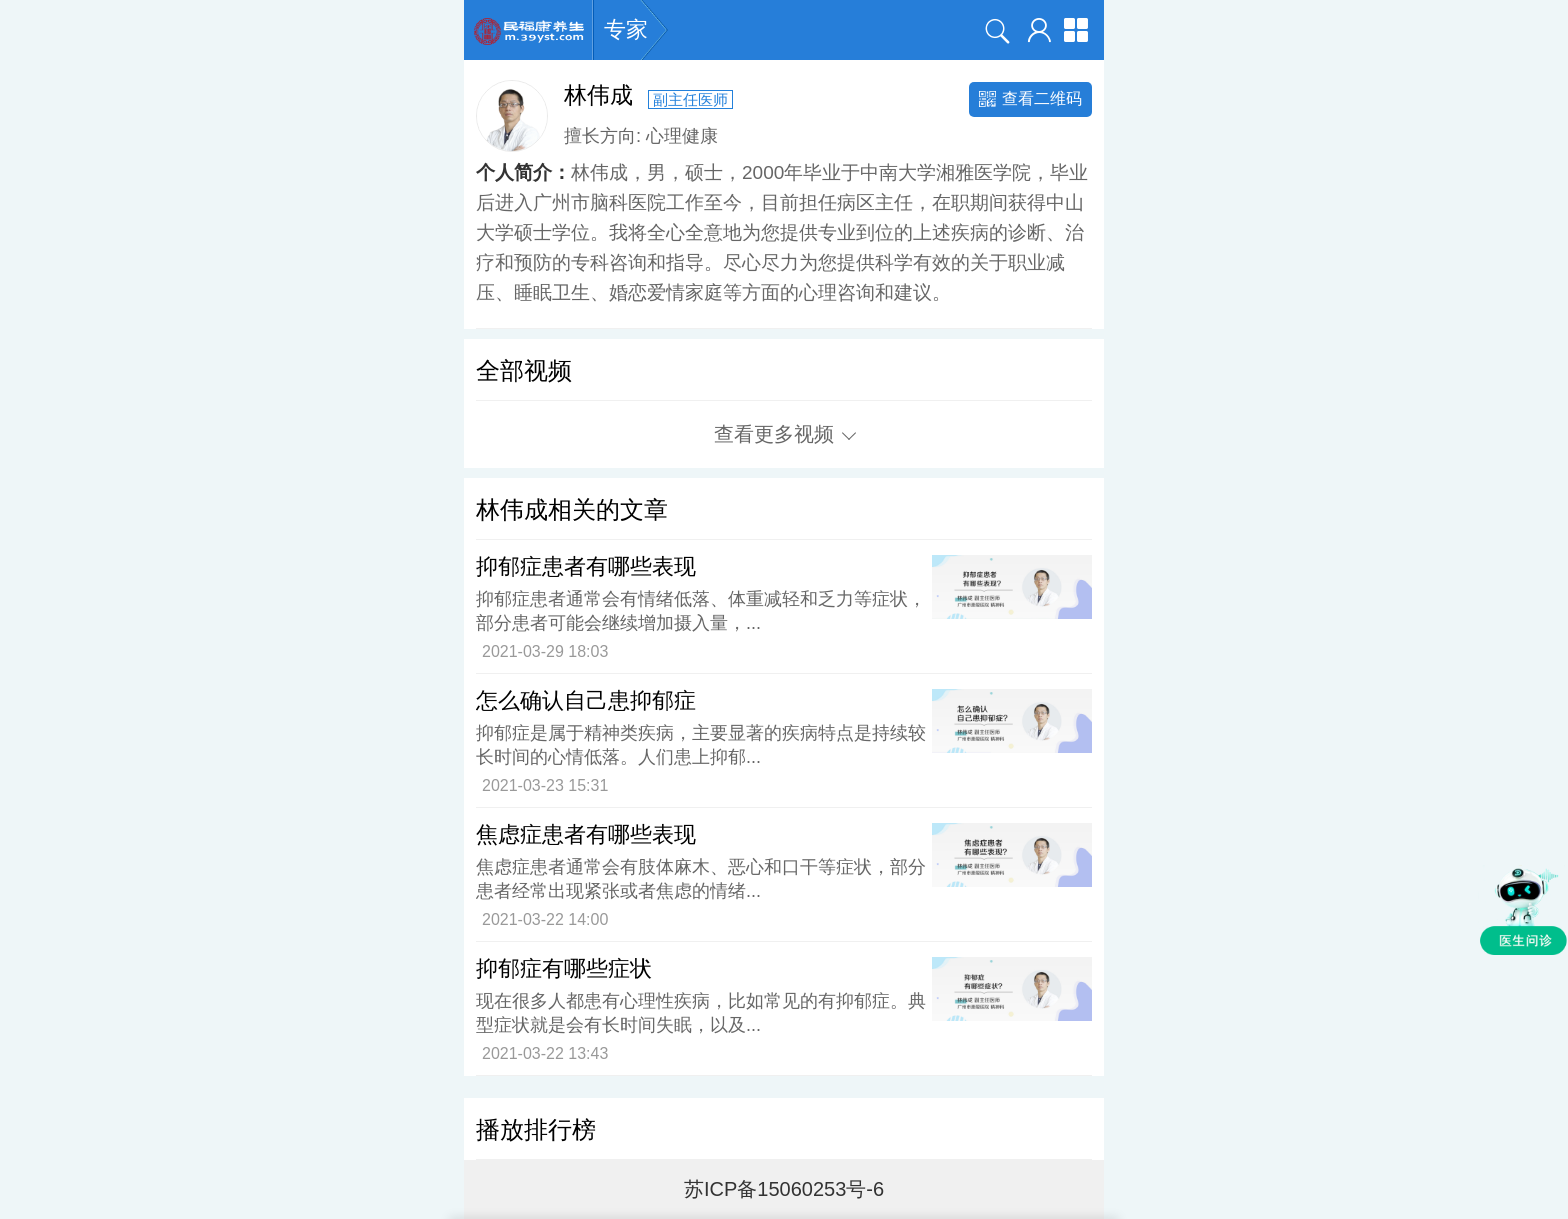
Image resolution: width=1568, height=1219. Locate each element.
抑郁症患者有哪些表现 (586, 566)
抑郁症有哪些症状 (564, 968)
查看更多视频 (785, 434)
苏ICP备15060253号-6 (784, 1189)
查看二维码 (1030, 98)
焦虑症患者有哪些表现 (586, 834)
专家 (626, 30)
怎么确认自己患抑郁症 (586, 700)
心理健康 (682, 135)
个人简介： (523, 172)
